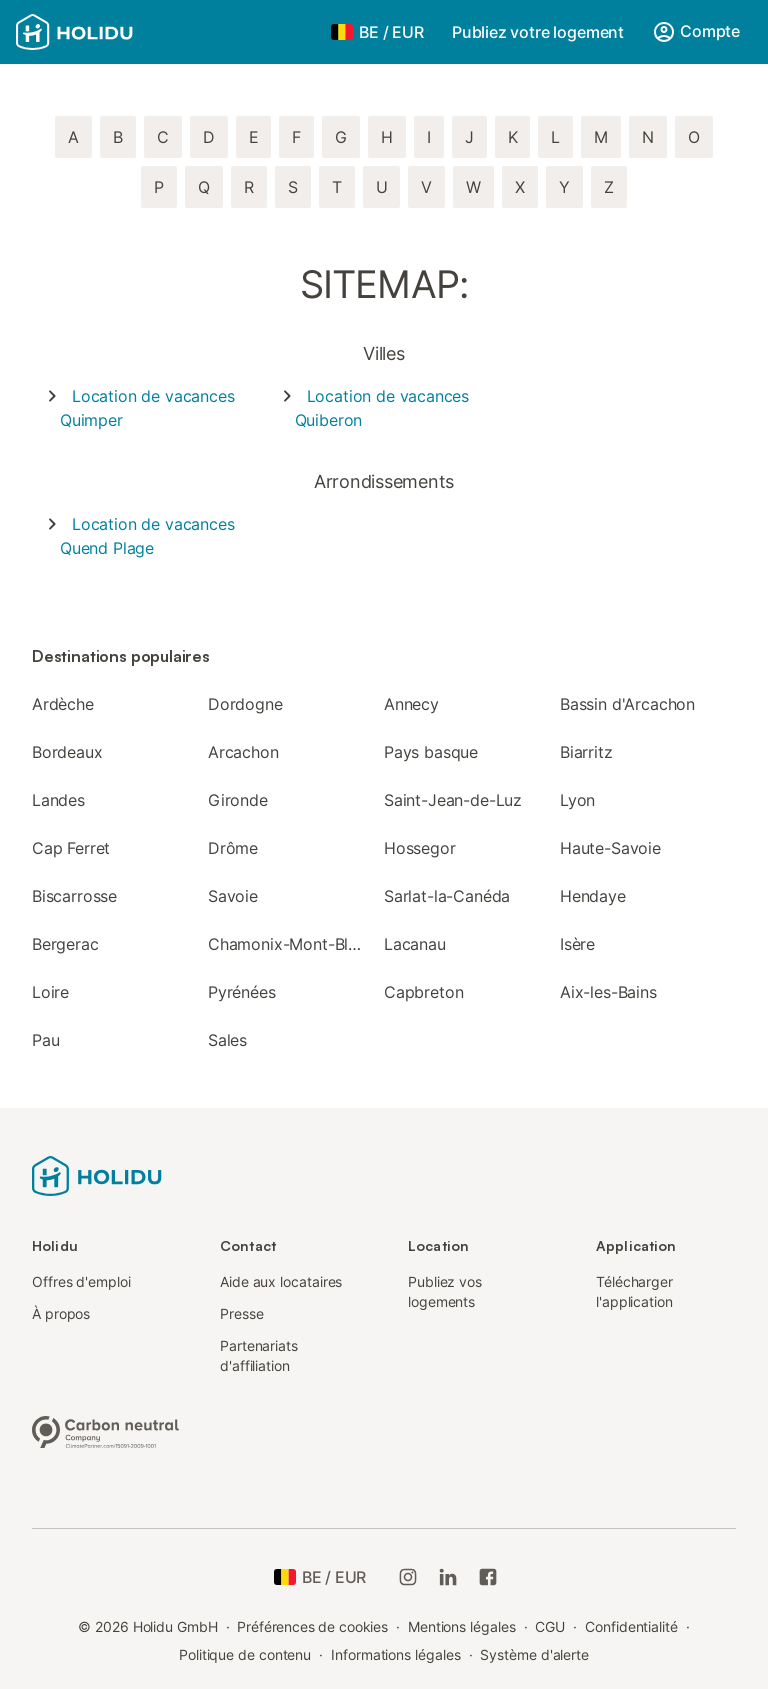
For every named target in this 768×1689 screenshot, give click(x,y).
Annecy (411, 704)
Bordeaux (67, 752)
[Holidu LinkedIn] (448, 1577)
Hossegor (420, 848)
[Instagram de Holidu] (408, 1577)
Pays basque (431, 752)
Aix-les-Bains (608, 992)
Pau (45, 1040)
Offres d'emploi (81, 1281)
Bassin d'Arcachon (627, 704)
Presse (242, 1313)
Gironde (238, 800)
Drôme (233, 848)
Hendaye (593, 896)
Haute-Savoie (610, 848)
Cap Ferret (71, 848)
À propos (61, 1313)
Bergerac (65, 944)
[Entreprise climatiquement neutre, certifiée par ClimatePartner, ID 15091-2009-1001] (106, 1430)
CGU (550, 1626)
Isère (577, 944)
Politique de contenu (245, 1654)
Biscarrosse (74, 896)
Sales (227, 1040)
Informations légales (395, 1654)
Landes (58, 800)
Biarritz (586, 752)
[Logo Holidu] (115, 32)
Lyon (577, 800)
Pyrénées (242, 992)
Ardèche (63, 704)
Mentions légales (462, 1626)
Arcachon (243, 752)
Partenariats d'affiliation (259, 1355)
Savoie (233, 896)
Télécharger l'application (634, 1291)
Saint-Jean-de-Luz (453, 800)
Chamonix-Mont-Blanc (291, 944)
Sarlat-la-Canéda (447, 896)
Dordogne (245, 704)
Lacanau (415, 944)
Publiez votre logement (538, 32)
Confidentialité (631, 1626)
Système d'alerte (534, 1654)
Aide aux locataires (281, 1281)
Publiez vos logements (445, 1291)
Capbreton (423, 992)
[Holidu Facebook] (488, 1577)
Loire (50, 992)
